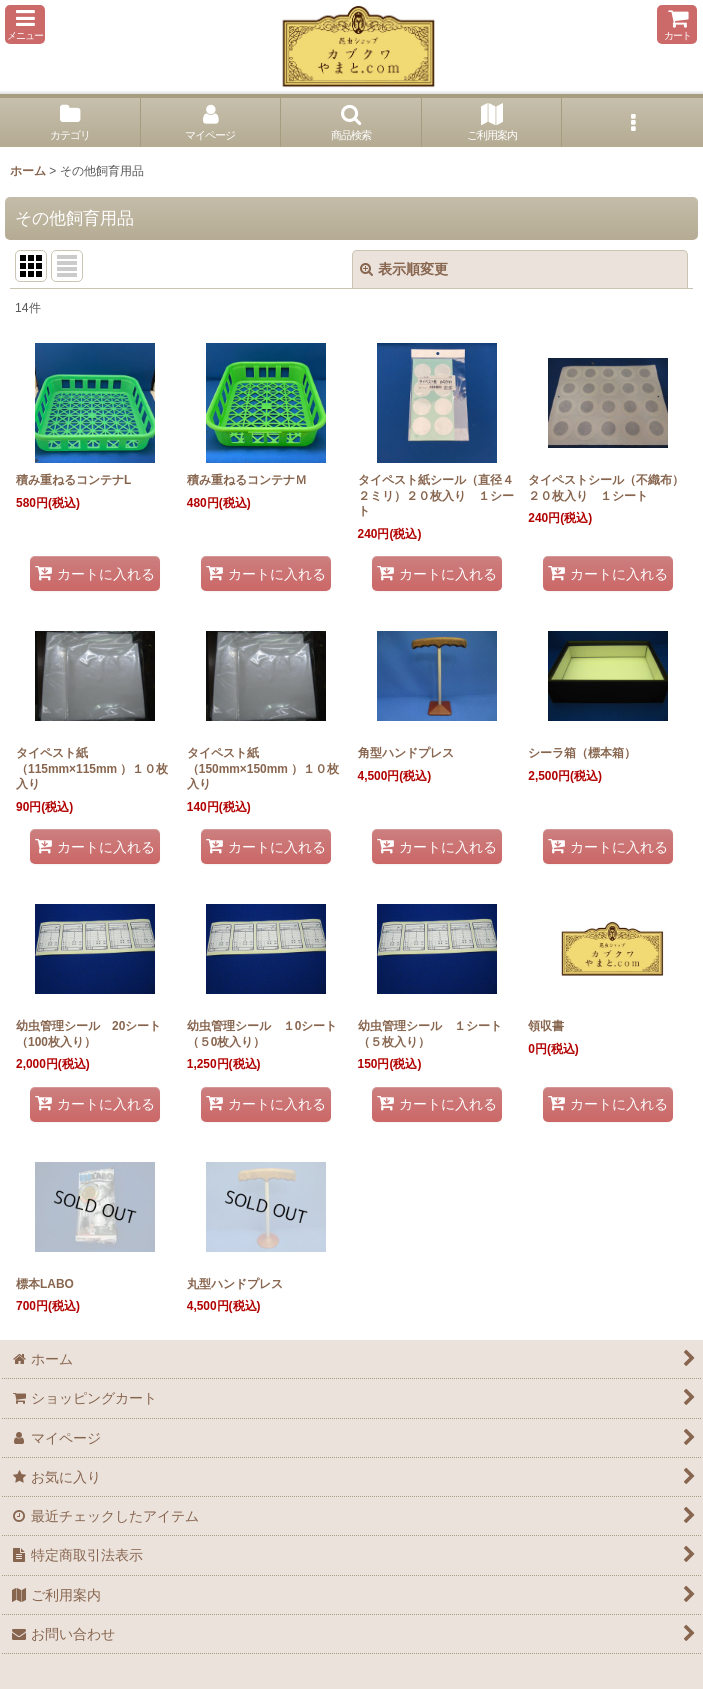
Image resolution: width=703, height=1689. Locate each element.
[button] (25, 24)
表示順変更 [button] (404, 269)
